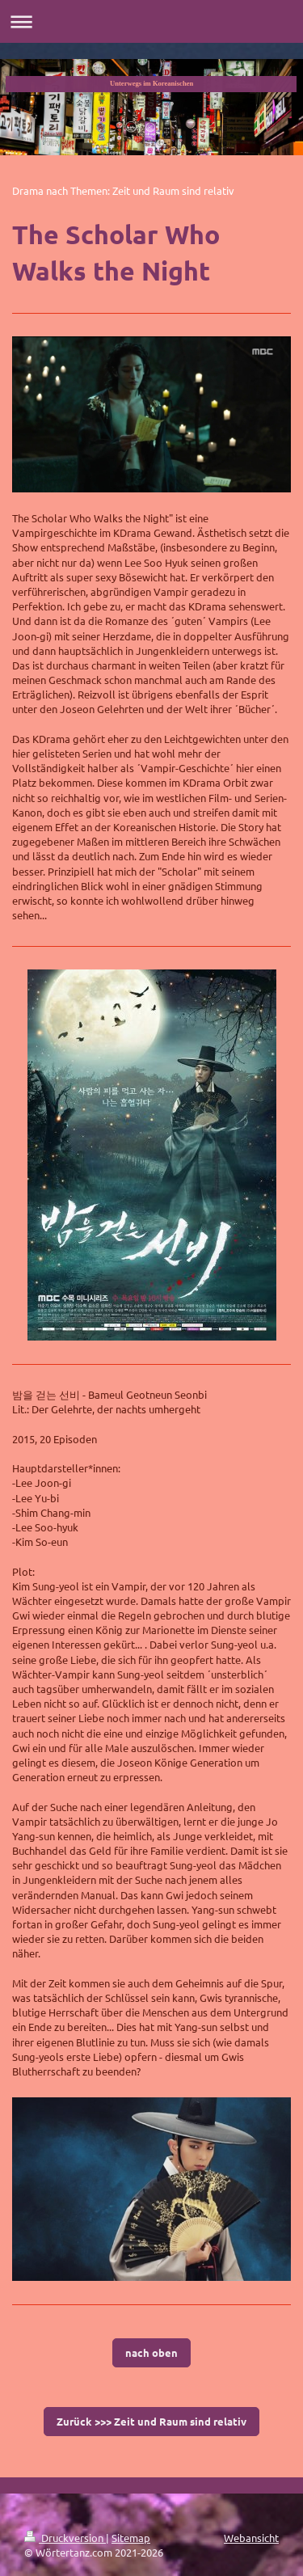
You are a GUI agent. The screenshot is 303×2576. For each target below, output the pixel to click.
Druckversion (65, 2537)
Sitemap (131, 2537)
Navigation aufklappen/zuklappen (151, 21)
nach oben (151, 2352)
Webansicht (251, 2537)
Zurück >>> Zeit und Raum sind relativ (151, 2421)
